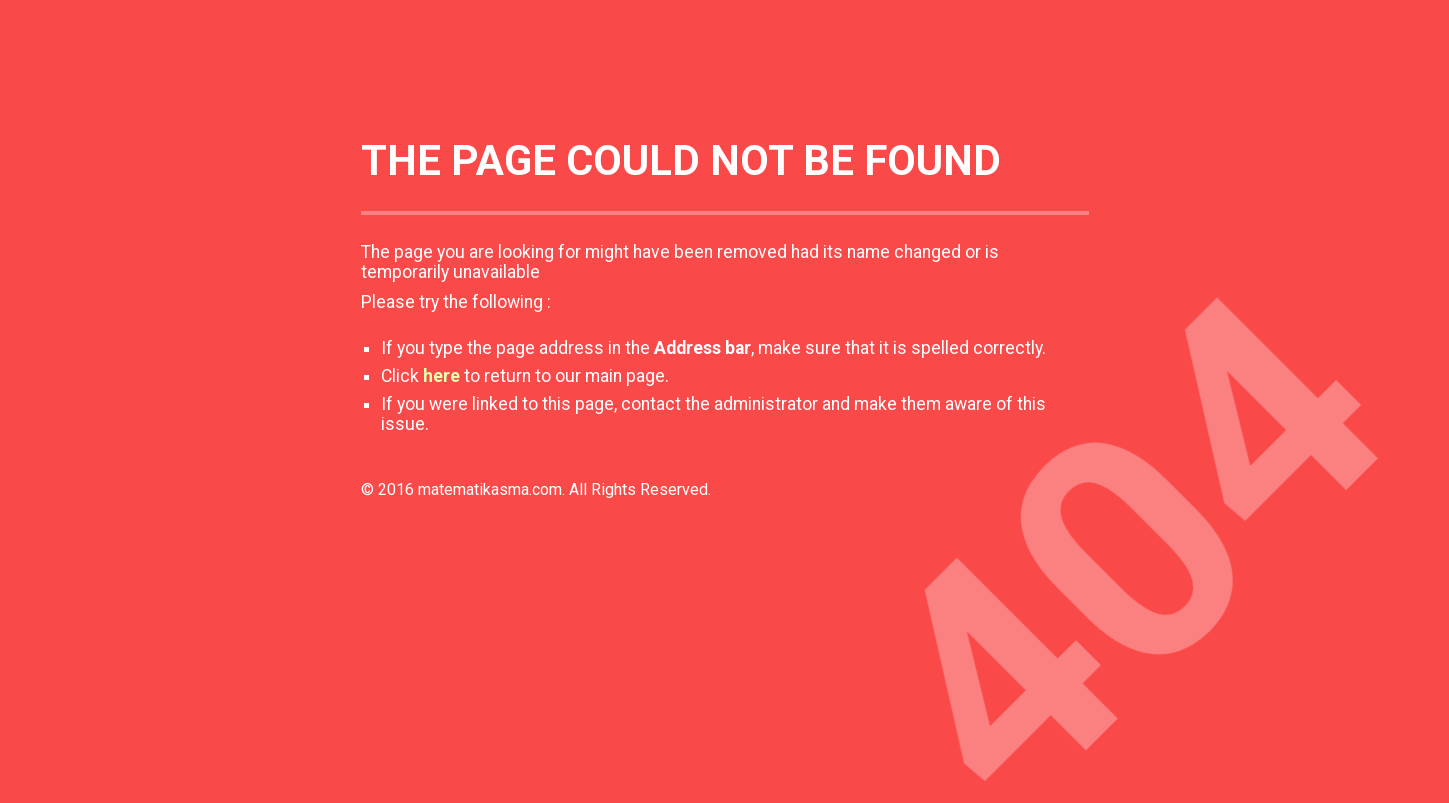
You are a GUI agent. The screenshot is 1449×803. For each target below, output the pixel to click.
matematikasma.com (490, 489)
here (441, 376)
